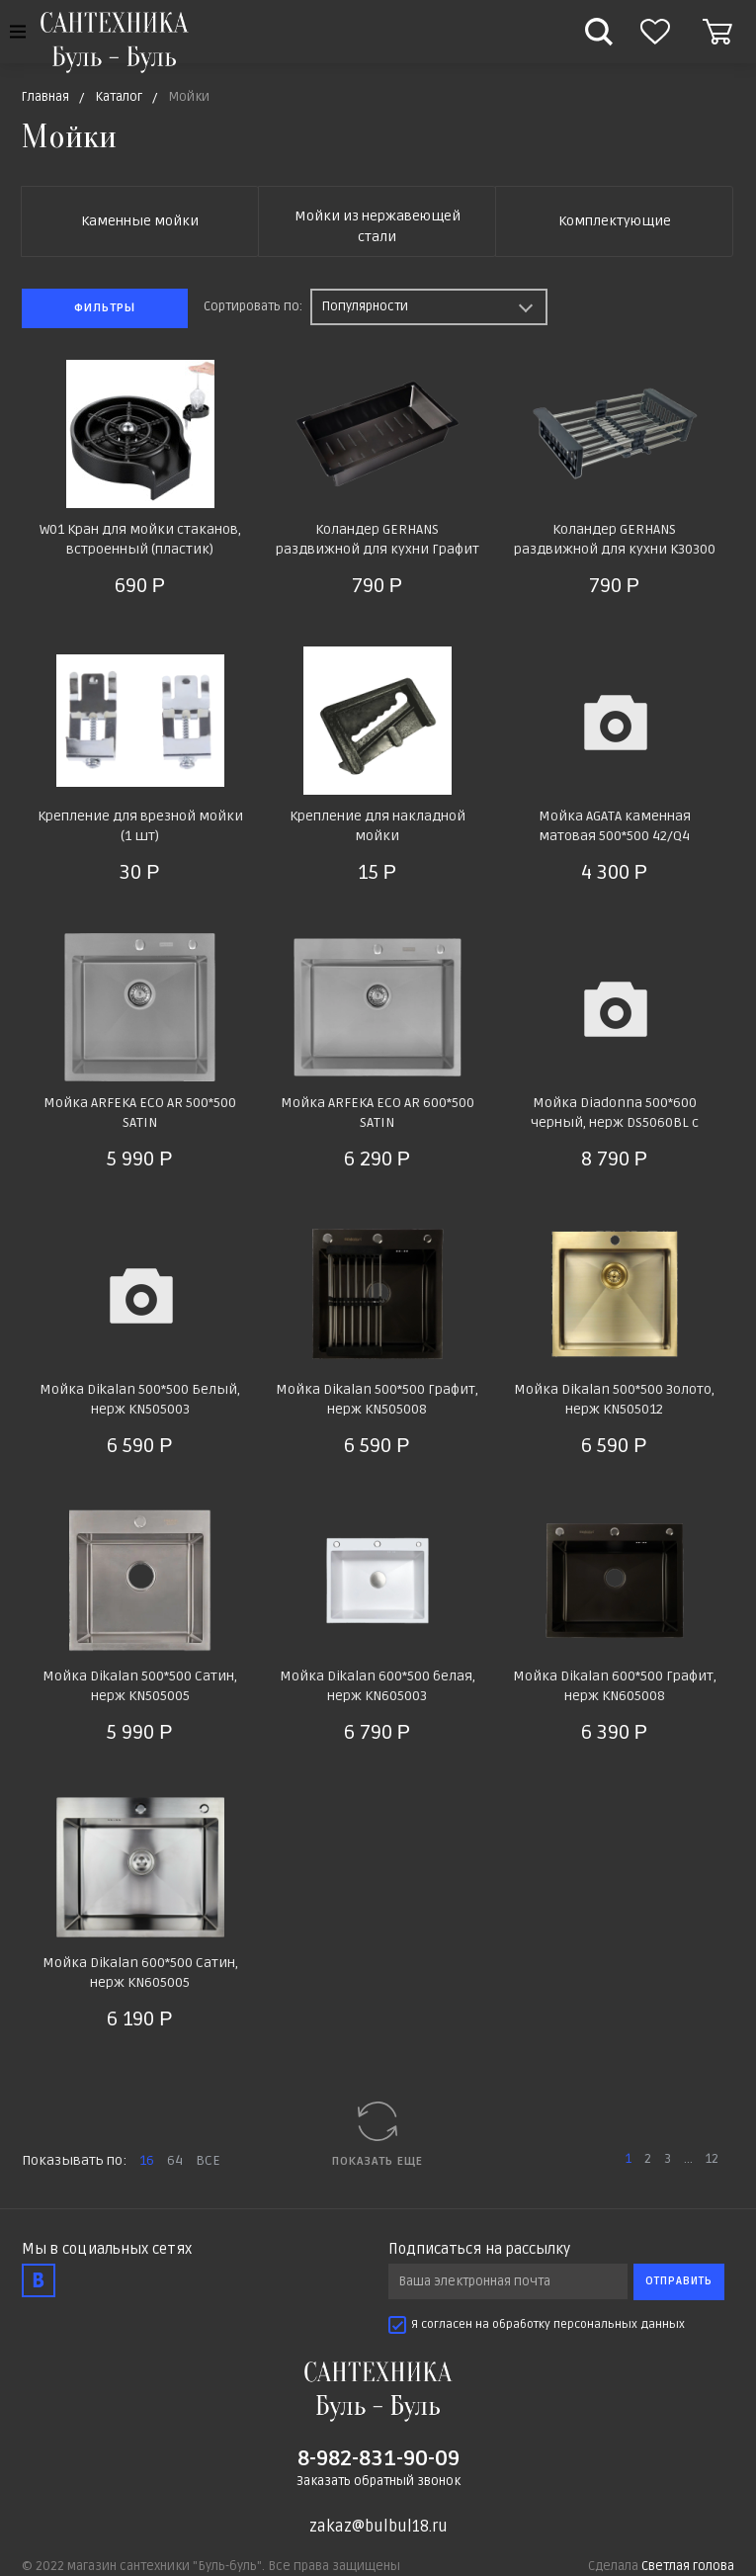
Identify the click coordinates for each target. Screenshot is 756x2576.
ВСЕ (208, 2160)
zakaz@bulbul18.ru (378, 2526)
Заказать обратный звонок (378, 2481)
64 (175, 2160)
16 (146, 2160)
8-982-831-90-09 (378, 2458)
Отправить (679, 2281)
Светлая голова (687, 2566)
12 (712, 2159)
